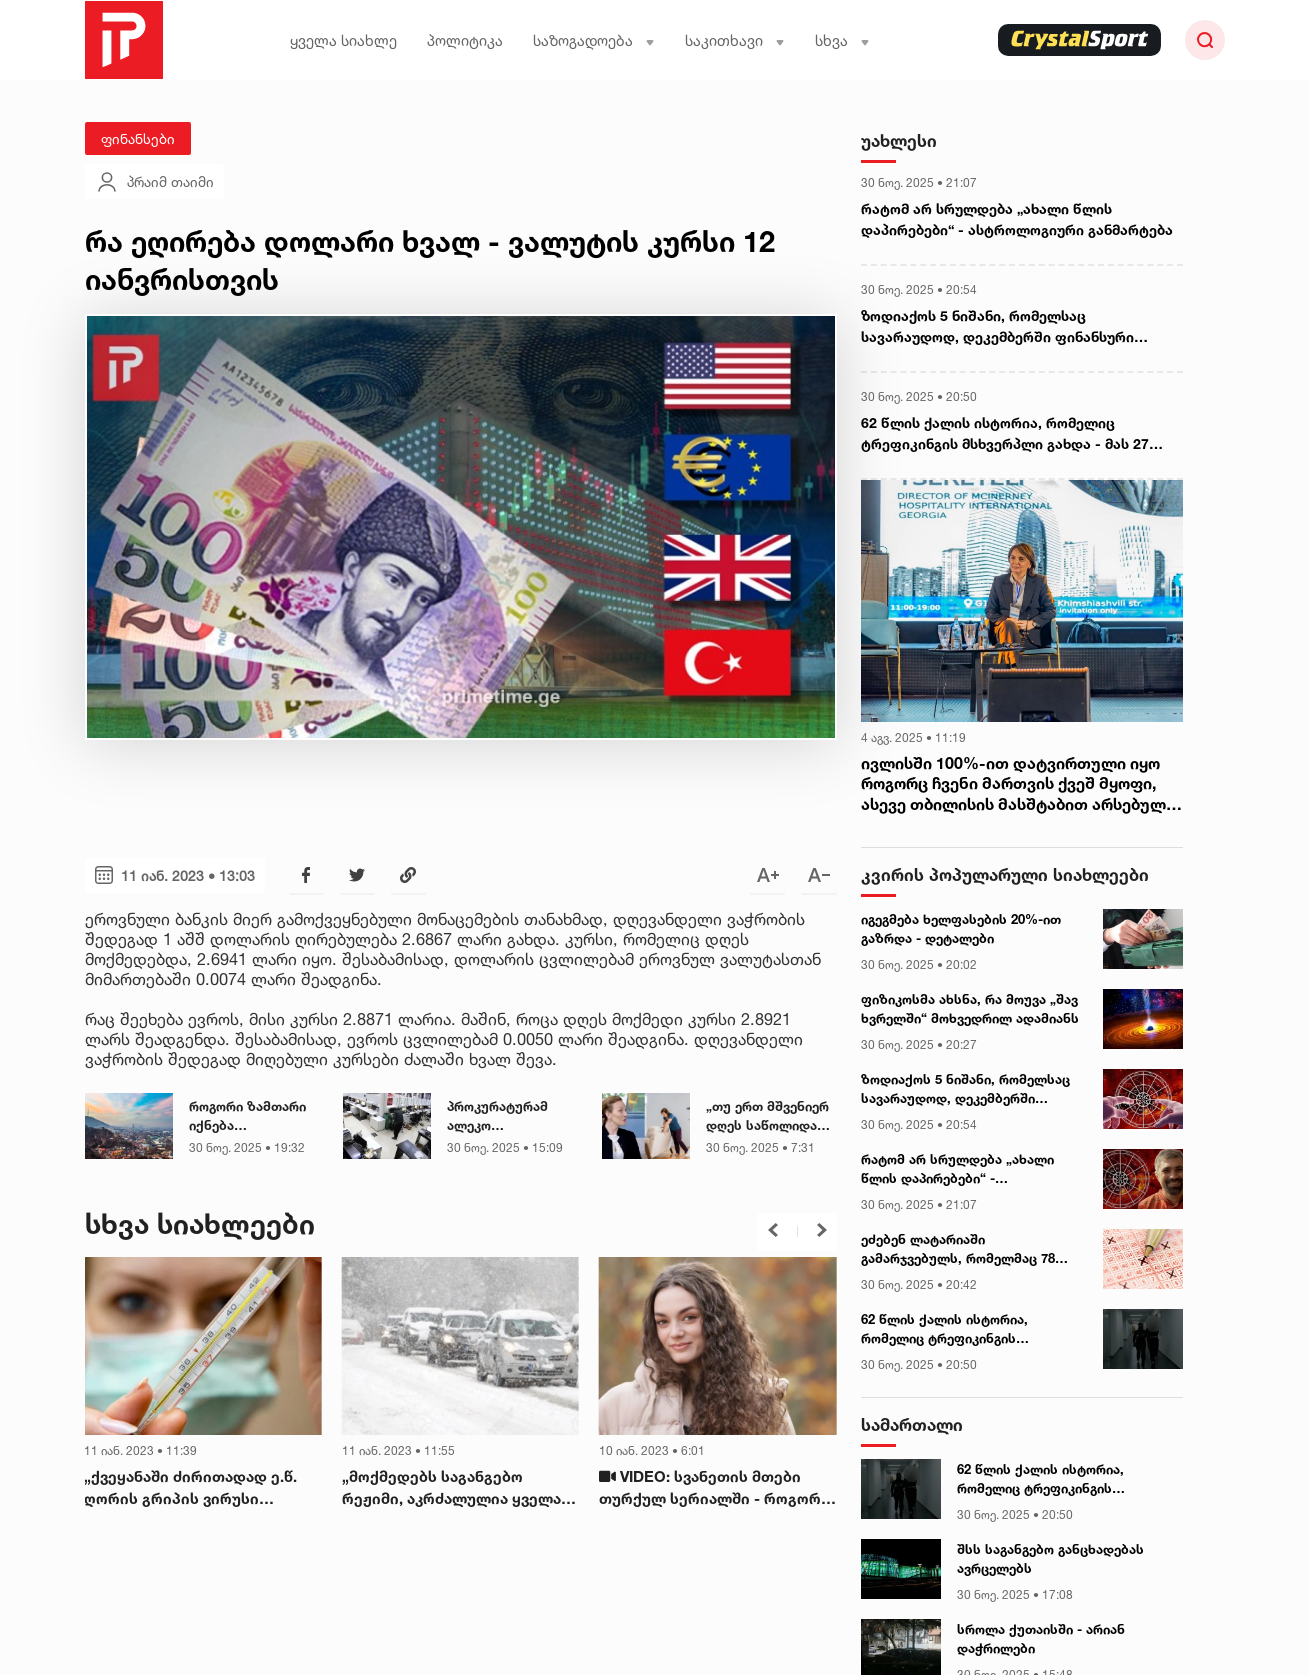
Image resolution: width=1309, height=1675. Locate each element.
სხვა (842, 40)
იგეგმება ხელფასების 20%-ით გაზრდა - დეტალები (961, 929)
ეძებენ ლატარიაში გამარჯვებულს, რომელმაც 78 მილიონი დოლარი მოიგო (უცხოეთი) (958, 1250)
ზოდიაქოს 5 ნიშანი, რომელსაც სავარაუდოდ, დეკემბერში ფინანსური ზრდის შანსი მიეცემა (997, 327)
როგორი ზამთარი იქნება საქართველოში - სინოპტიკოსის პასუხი (247, 1117)
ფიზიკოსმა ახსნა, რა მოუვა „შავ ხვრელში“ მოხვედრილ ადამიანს (970, 1009)
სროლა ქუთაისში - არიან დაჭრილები (1041, 1639)
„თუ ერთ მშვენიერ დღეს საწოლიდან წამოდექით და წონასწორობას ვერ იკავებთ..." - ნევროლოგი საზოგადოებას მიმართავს (771, 1117)
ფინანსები (138, 138)
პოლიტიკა (465, 40)
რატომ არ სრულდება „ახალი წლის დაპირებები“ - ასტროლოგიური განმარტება (1017, 219)
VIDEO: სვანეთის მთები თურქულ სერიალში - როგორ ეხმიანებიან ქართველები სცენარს (710, 1489)
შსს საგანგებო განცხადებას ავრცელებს (1050, 1559)
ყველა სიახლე (343, 40)
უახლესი (899, 140)
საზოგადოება (594, 40)
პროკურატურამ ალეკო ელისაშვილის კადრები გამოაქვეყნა (497, 1117)
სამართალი (912, 1424)
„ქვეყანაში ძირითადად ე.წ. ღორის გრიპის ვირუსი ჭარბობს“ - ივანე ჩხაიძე (190, 1489)
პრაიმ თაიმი (154, 182)
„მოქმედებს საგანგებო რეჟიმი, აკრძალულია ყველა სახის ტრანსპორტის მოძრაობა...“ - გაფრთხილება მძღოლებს (454, 1489)
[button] (773, 1230)
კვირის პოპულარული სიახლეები (1005, 874)
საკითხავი (735, 40)
